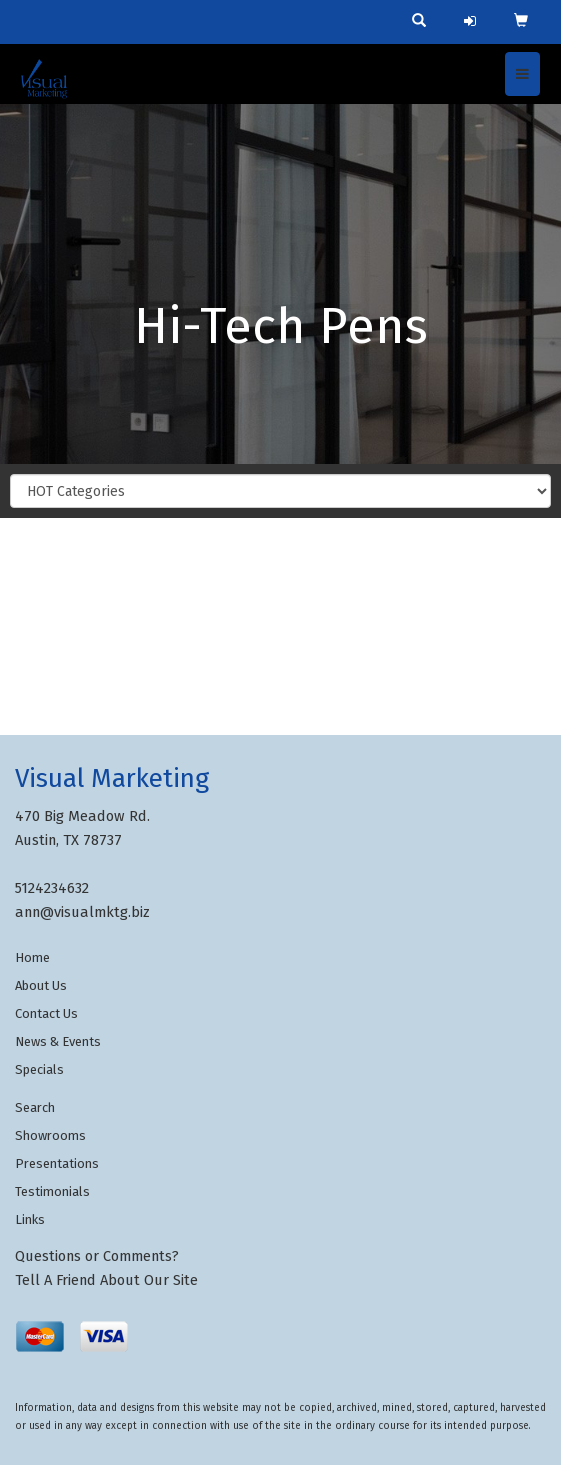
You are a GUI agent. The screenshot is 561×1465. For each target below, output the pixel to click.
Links (30, 1219)
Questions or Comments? (97, 1256)
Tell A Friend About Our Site (106, 1280)
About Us (41, 985)
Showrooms (50, 1135)
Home (32, 957)
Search (35, 1107)
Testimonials (52, 1191)
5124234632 (52, 888)
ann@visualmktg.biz (82, 912)
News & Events (58, 1041)
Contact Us (46, 1013)
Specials (39, 1069)
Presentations (57, 1163)
